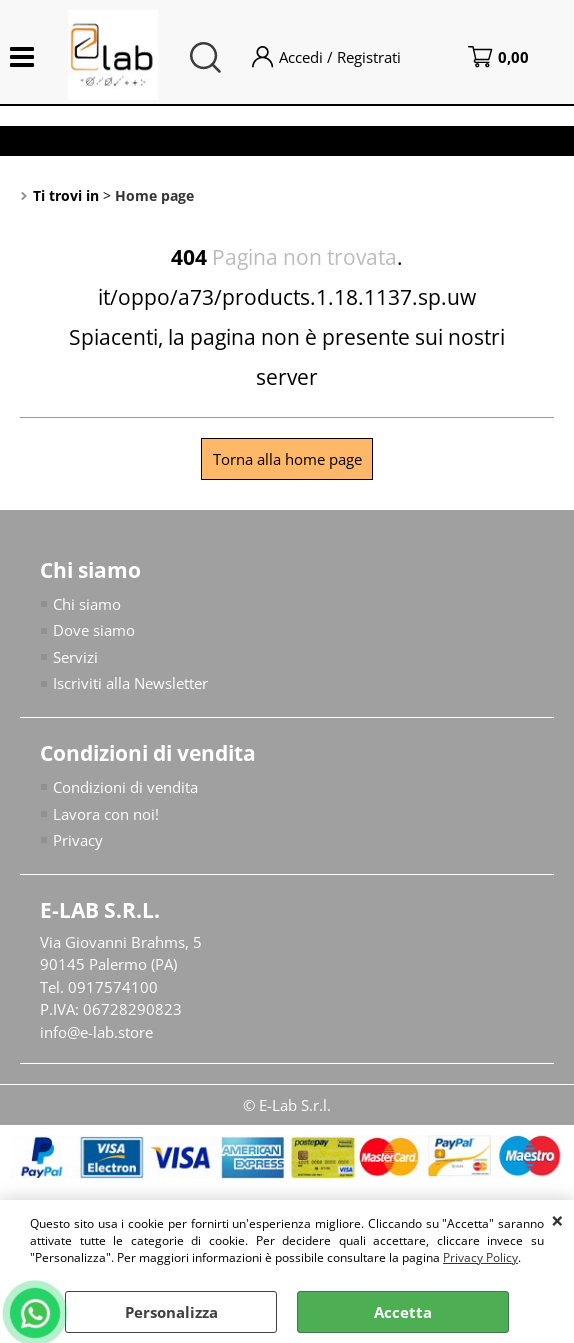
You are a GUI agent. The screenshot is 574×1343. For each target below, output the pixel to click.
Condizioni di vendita (125, 787)
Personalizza (171, 1312)
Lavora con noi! (106, 814)
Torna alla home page (287, 459)
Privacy (78, 840)
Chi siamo (87, 604)
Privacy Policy (480, 1257)
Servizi (75, 657)
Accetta (403, 1312)
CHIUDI (557, 1220)
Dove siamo (94, 630)
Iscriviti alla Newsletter (130, 683)
